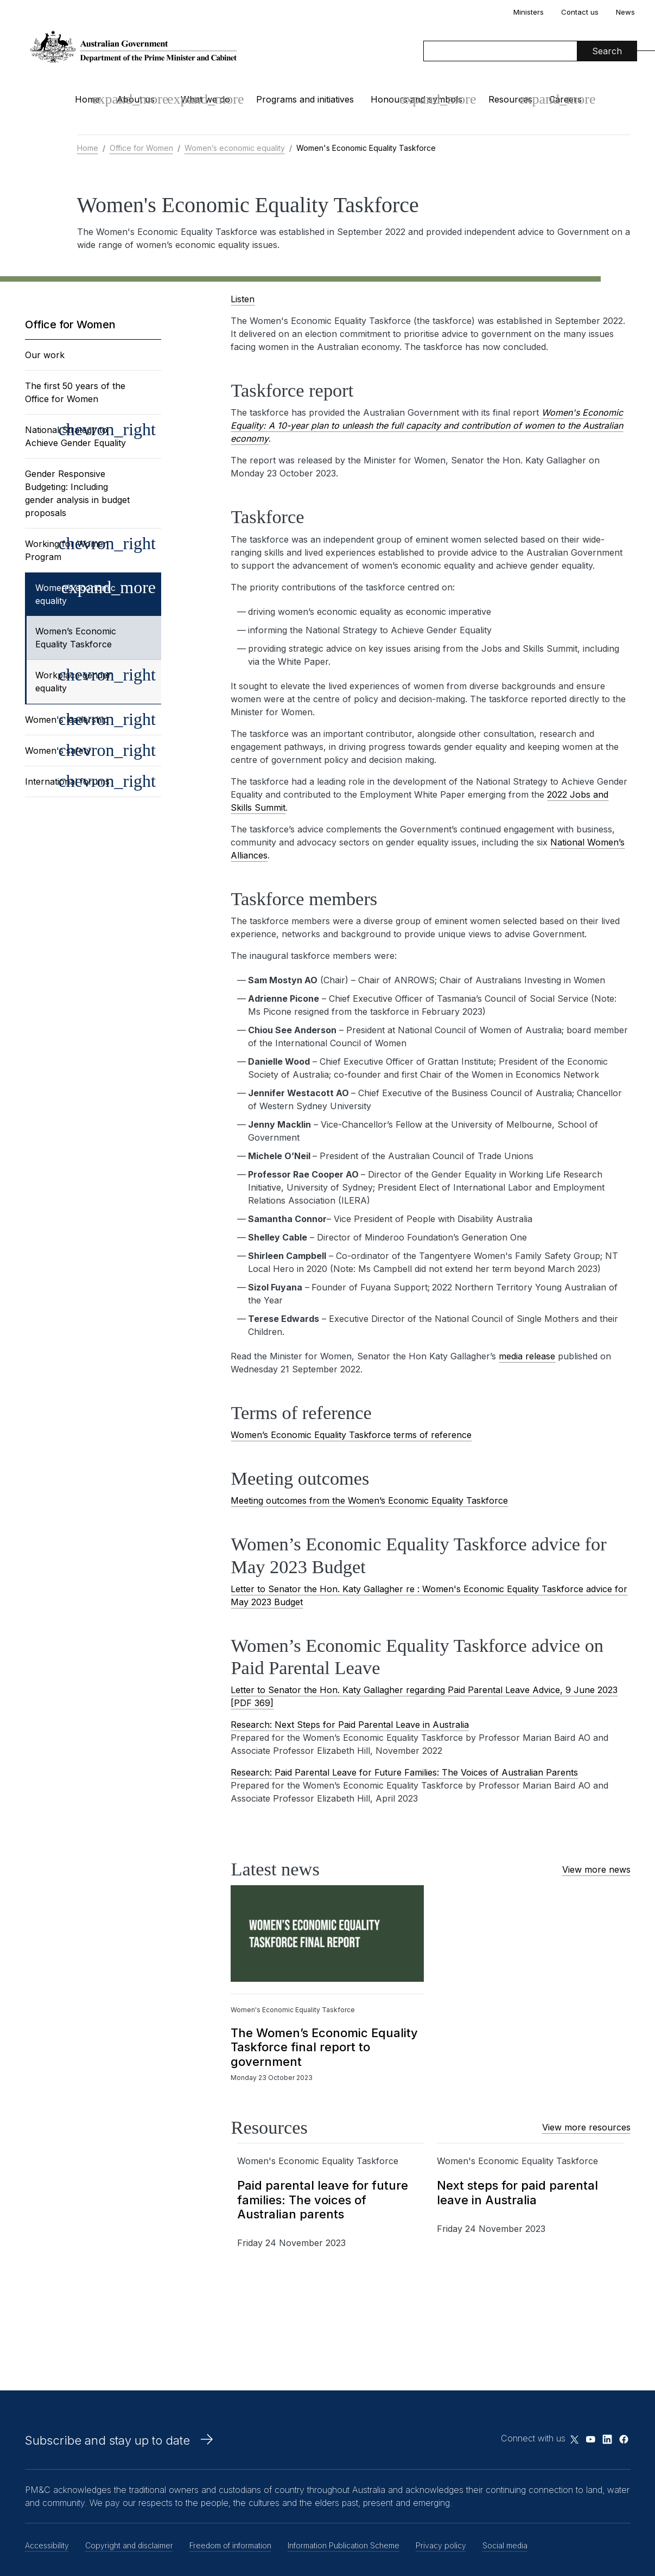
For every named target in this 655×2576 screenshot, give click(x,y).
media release (527, 1356)
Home (87, 99)
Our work (45, 354)
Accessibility (47, 2545)
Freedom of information (230, 2545)
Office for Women (141, 147)
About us (136, 99)
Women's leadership (67, 719)
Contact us (580, 12)
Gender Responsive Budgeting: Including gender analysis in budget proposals (77, 493)
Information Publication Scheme (343, 2545)
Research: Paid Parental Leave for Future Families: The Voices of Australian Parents (404, 1772)
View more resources (586, 2127)
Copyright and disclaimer (129, 2545)
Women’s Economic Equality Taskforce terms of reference (351, 1434)
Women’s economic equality (235, 147)
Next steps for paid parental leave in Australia (517, 2192)
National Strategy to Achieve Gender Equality (75, 436)
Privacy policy (441, 2545)
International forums (67, 781)
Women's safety (58, 750)
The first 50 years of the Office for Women (75, 392)
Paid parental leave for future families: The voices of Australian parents (322, 2199)
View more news (596, 1869)
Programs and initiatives (305, 99)
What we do (205, 99)
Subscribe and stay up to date (107, 2440)
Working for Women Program (67, 550)
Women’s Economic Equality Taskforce (75, 638)
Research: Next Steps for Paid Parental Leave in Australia (350, 1724)
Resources (510, 99)
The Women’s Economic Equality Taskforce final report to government (324, 2047)
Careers (565, 99)
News (625, 12)
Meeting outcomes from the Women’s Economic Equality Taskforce (369, 1500)
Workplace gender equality (73, 682)
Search (607, 51)
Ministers (528, 12)
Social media (504, 2545)
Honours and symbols (416, 99)
